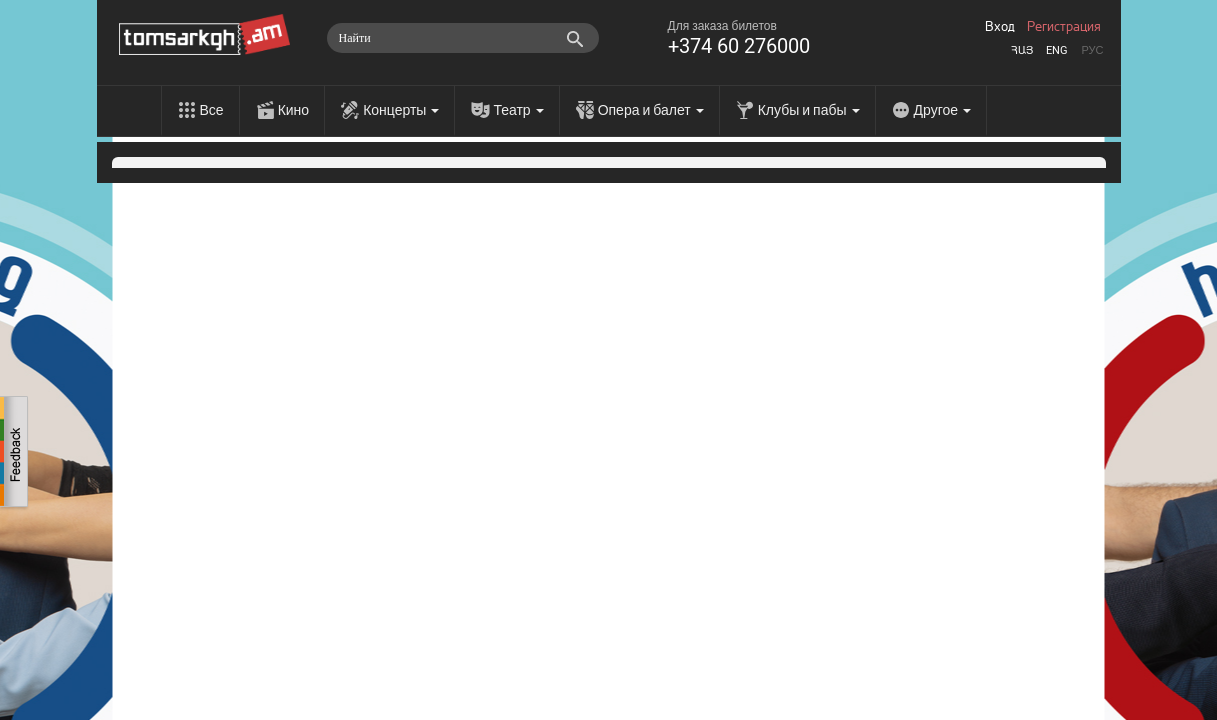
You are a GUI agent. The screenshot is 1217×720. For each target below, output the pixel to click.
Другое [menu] (942, 110)
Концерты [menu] (401, 110)
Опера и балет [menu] (651, 110)
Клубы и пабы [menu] (809, 110)
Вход (1000, 27)
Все (212, 110)
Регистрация (1064, 27)
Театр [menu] (518, 110)
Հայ (1022, 50)
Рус (1092, 50)
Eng (1057, 50)
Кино (294, 110)
